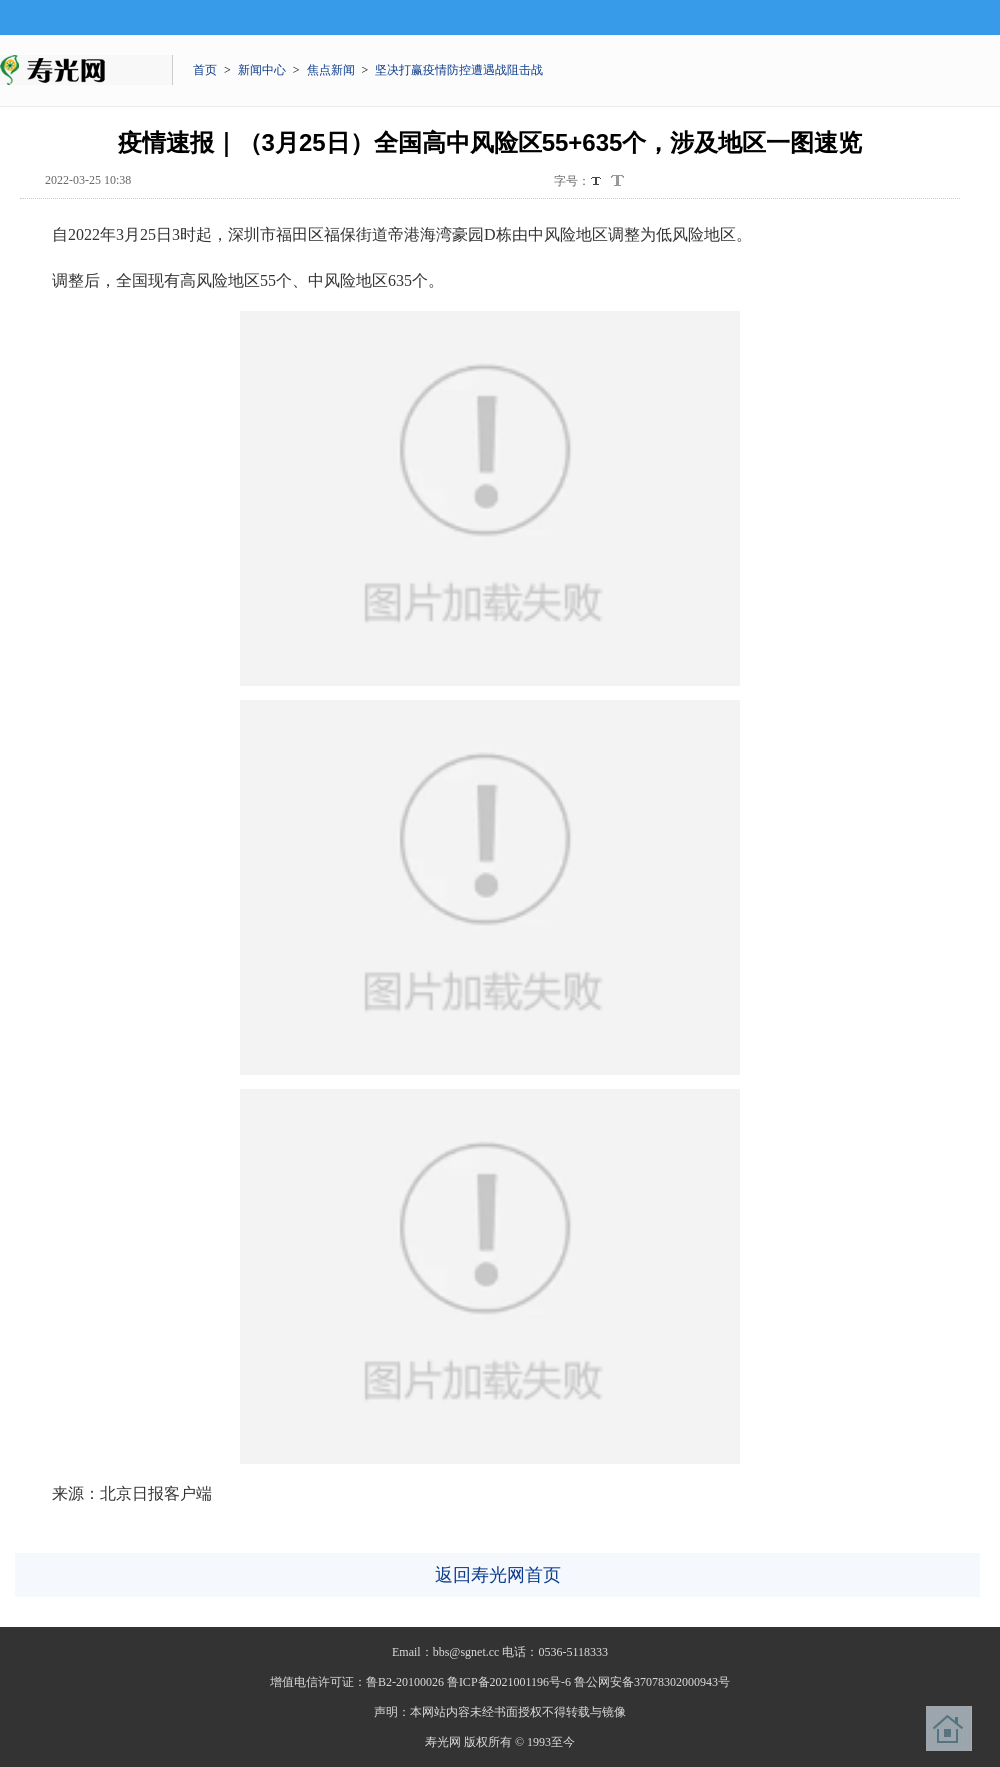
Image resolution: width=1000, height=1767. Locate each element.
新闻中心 (262, 70)
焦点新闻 (331, 70)
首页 (205, 70)
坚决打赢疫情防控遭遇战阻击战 (459, 70)
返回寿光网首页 (498, 1575)
